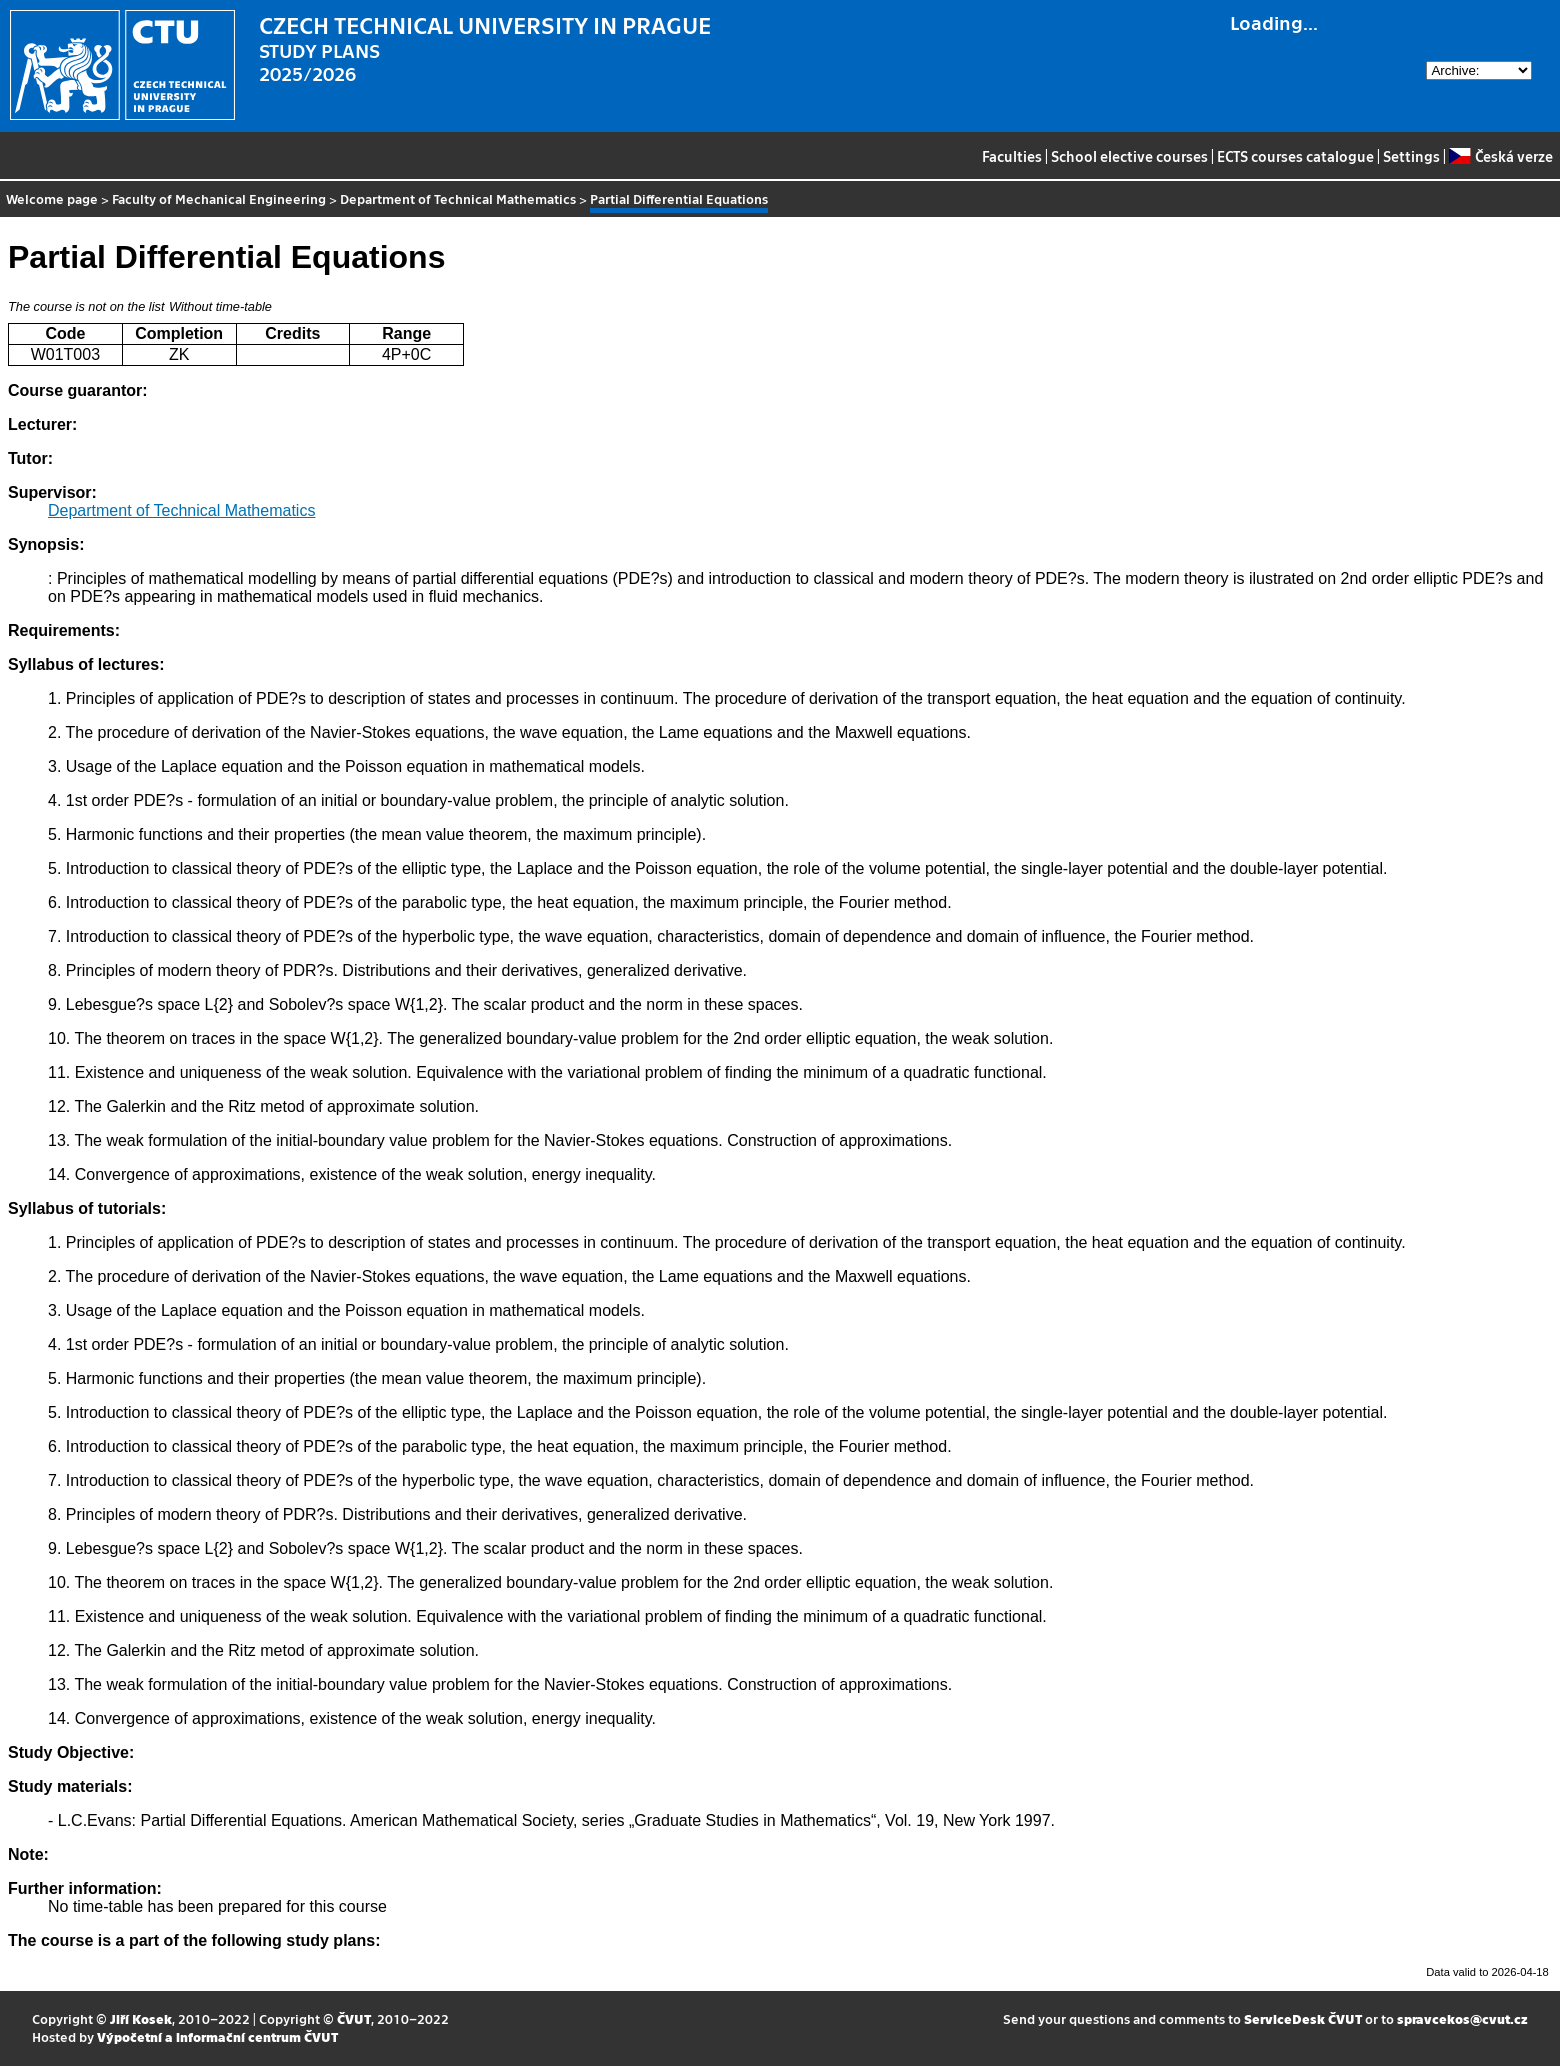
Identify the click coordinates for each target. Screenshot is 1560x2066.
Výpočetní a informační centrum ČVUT (217, 2036)
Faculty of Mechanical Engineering (219, 198)
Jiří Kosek (141, 2018)
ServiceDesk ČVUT (1303, 2018)
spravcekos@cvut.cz (1462, 2018)
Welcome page (52, 198)
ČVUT (354, 2018)
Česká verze (1500, 156)
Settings (1411, 156)
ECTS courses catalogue (1295, 156)
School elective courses (1129, 156)
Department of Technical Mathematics (458, 198)
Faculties (1012, 156)
